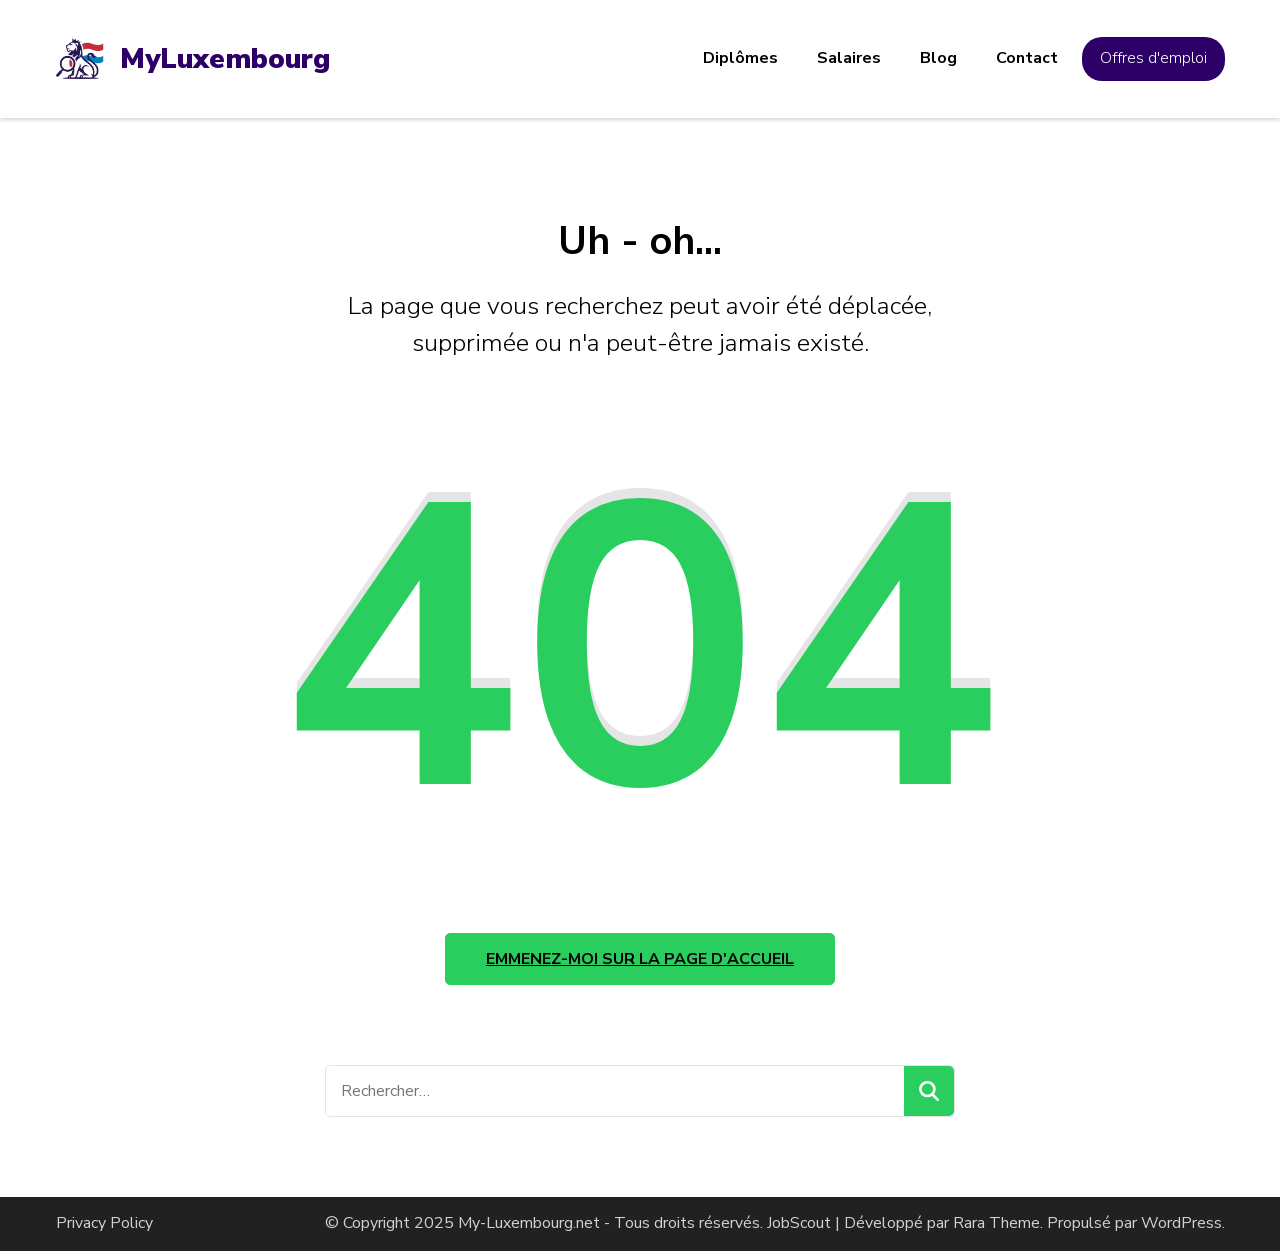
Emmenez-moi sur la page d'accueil (640, 959)
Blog (938, 58)
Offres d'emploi (1153, 58)
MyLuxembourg (225, 59)
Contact (1027, 58)
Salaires (849, 58)
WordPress (1181, 1223)
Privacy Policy (104, 1223)
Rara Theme (996, 1223)
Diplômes (740, 58)
